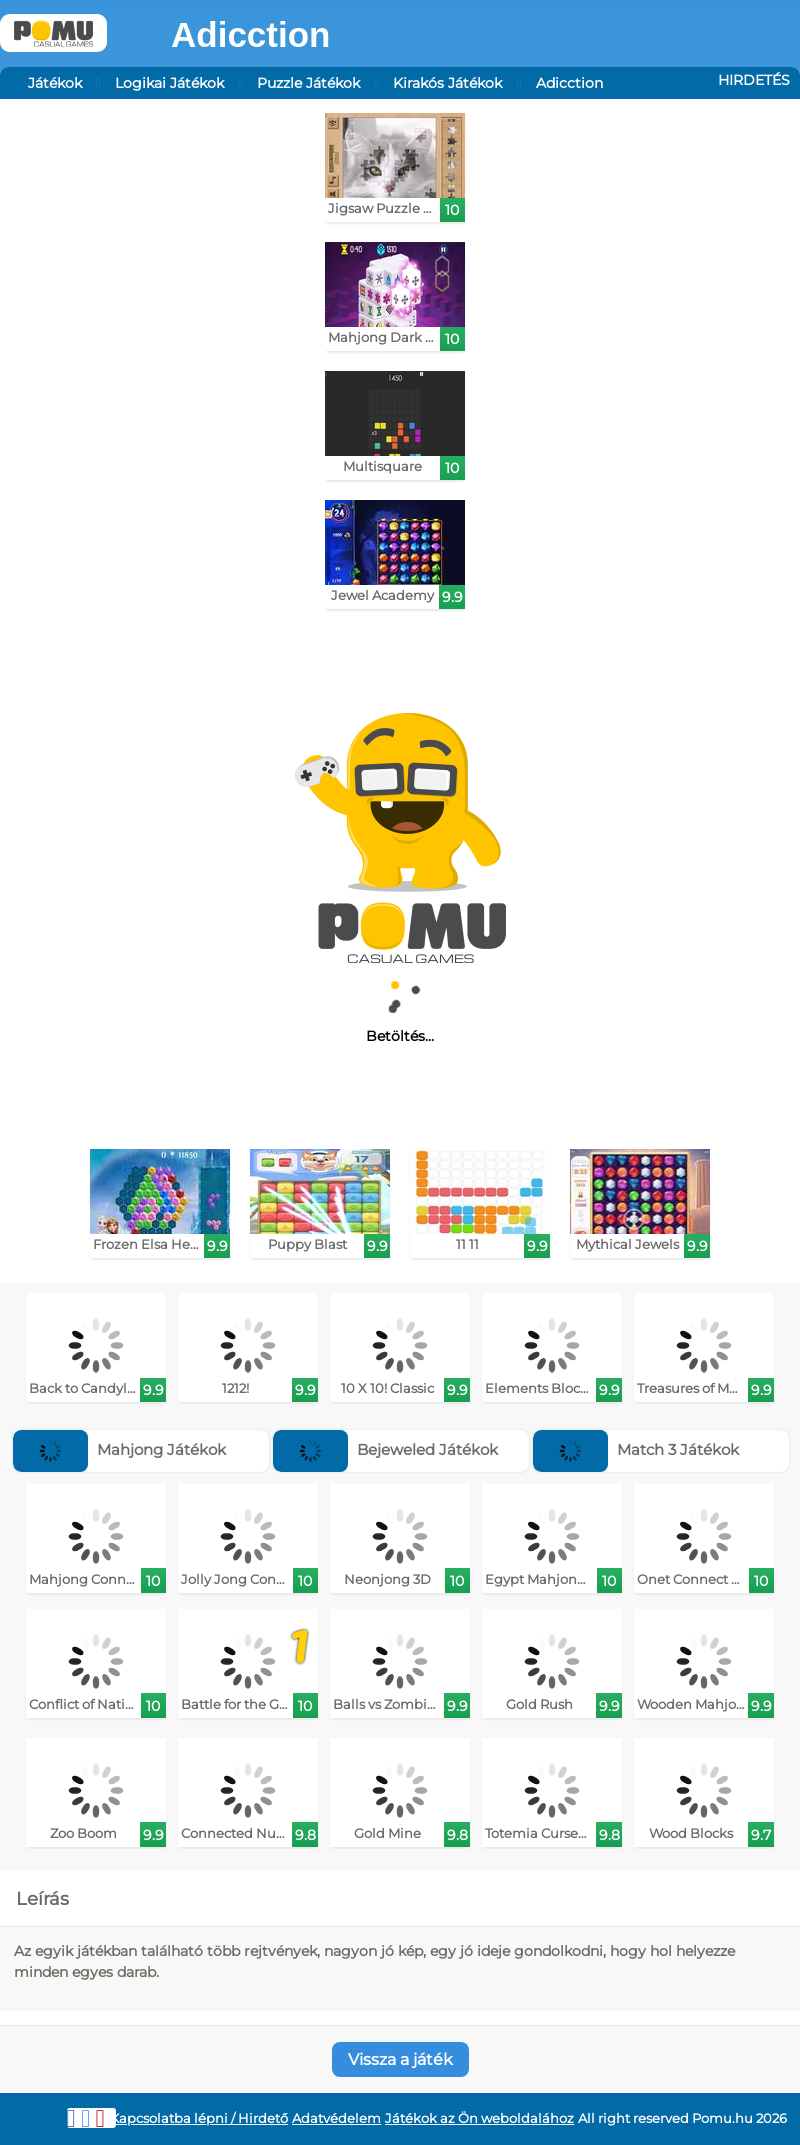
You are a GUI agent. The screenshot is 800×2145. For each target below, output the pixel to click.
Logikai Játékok (169, 83)
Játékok (55, 83)
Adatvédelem (336, 2118)
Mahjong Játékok (119, 1449)
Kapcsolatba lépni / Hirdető (199, 2118)
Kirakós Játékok (447, 83)
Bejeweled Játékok (385, 1449)
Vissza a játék (400, 2059)
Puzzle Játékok (308, 83)
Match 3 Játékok (636, 1449)
